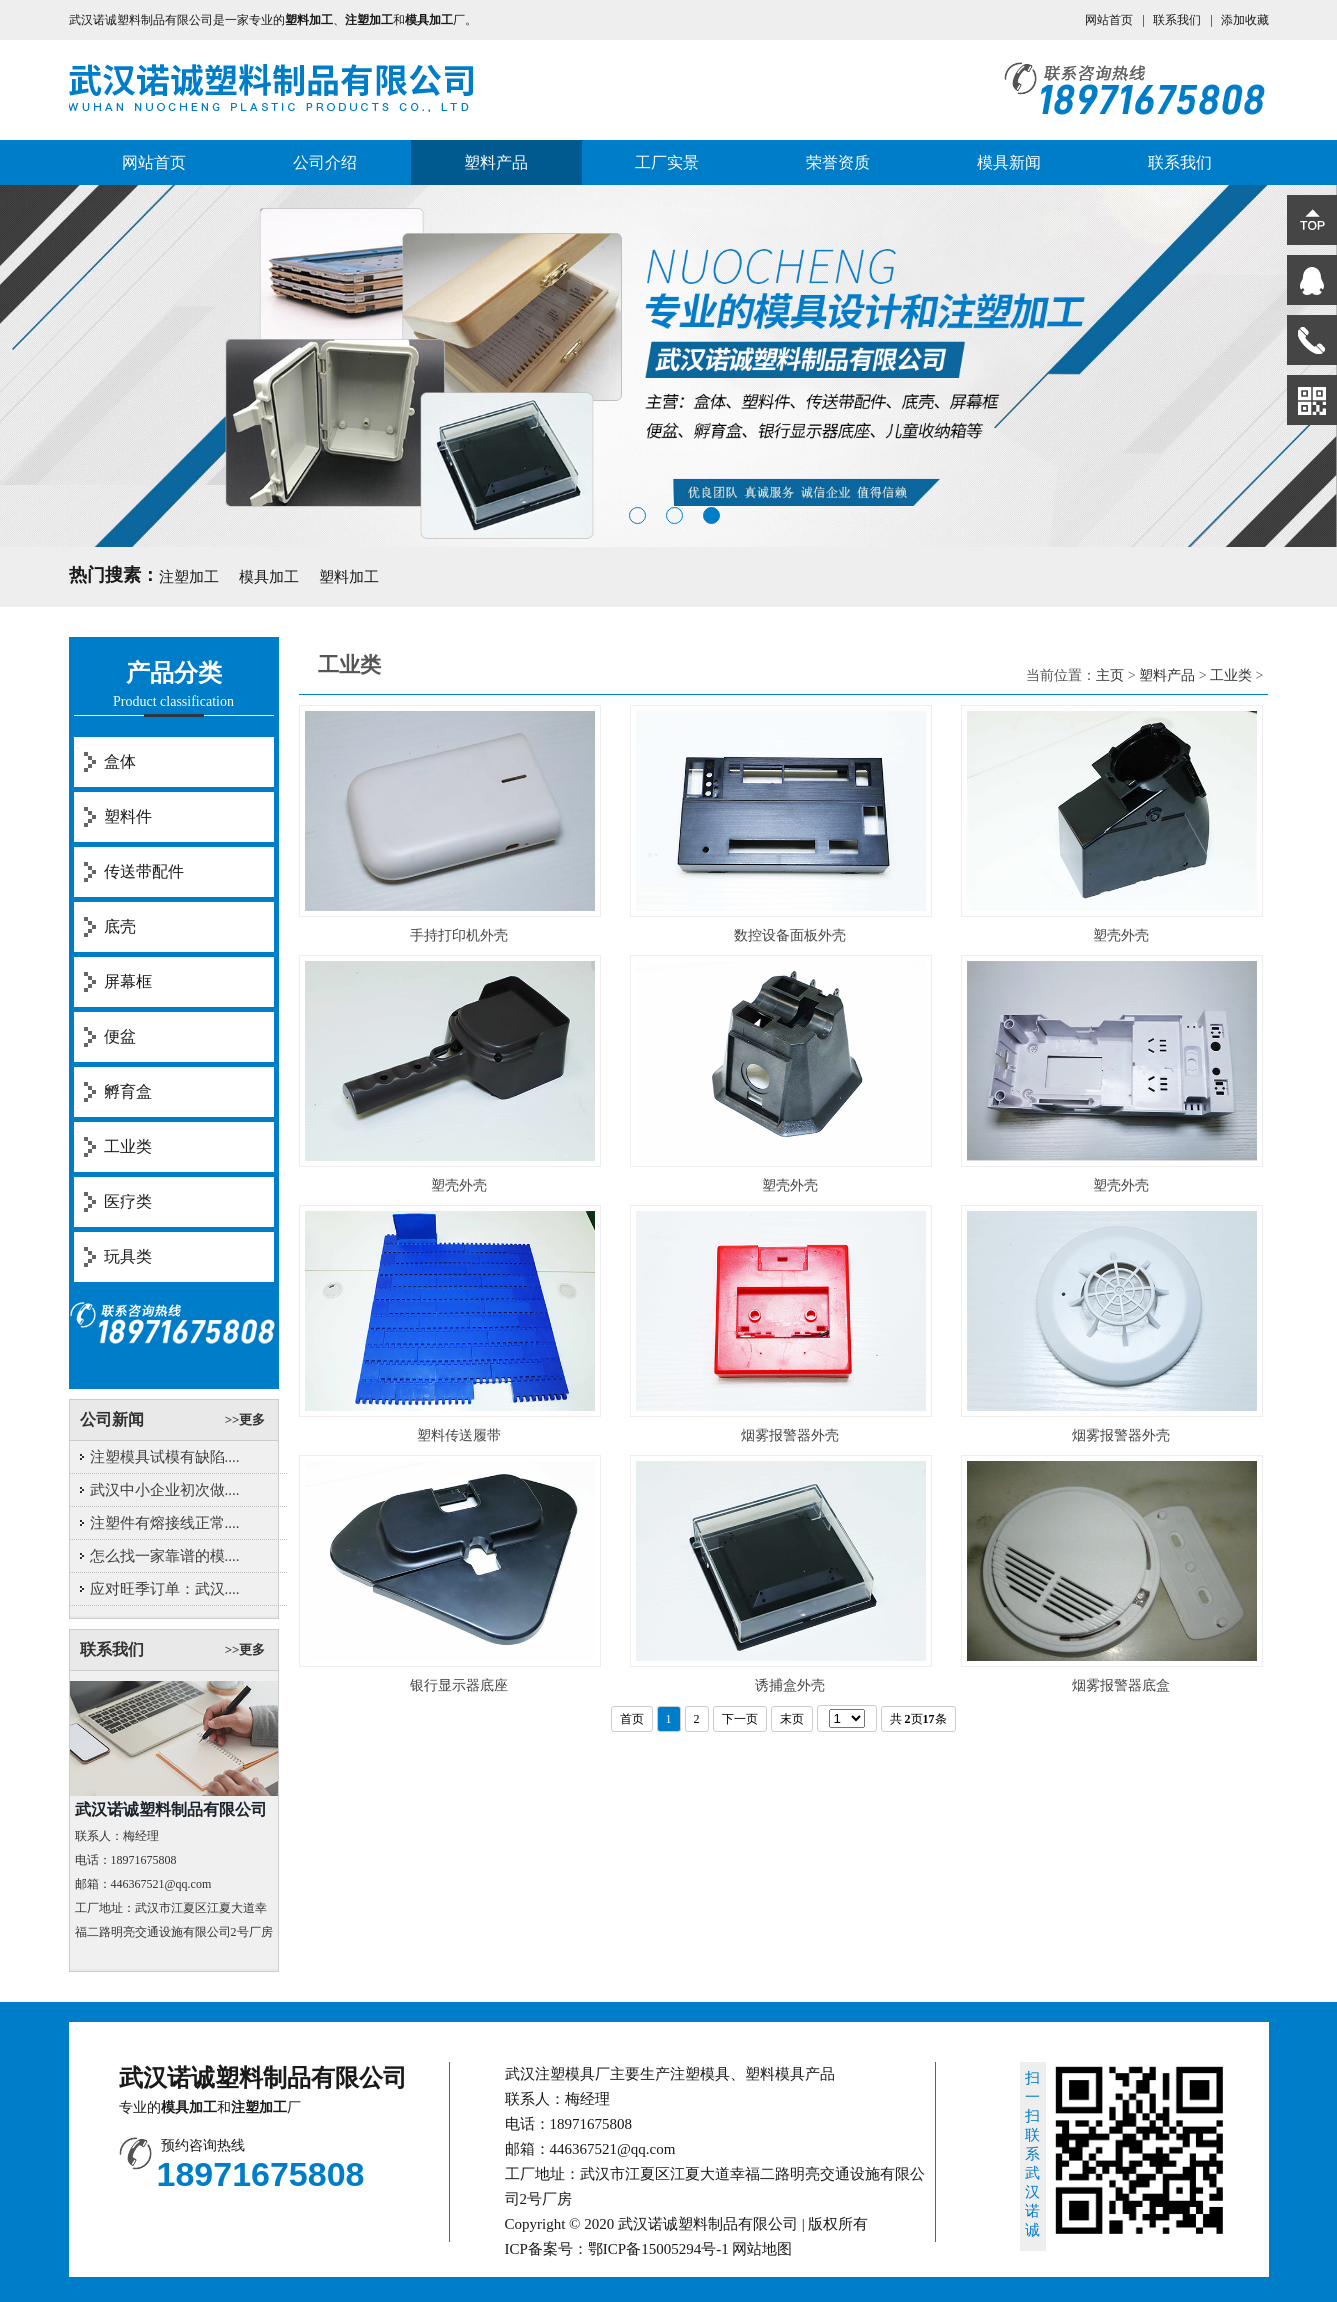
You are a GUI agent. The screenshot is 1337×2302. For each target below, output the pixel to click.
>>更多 (245, 1419)
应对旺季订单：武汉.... (165, 1589)
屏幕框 (128, 981)
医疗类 (128, 1201)
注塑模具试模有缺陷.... (165, 1457)
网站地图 (762, 2249)
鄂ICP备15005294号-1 (658, 2249)
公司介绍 (325, 162)
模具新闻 (1009, 162)
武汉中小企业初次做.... (165, 1490)
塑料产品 (496, 162)
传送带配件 (144, 871)
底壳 (120, 926)
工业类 (128, 1146)
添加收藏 (1245, 20)
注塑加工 (189, 577)
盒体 (120, 761)
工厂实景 (667, 162)
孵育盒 (128, 1091)
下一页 (740, 1719)
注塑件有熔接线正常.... (165, 1523)
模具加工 (269, 577)
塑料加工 (349, 577)
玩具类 (128, 1256)
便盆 (120, 1036)
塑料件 (128, 816)
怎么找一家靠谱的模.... (165, 1556)
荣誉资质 (838, 162)
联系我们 (1177, 20)
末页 (792, 1719)
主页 (1110, 675)
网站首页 (1109, 20)
